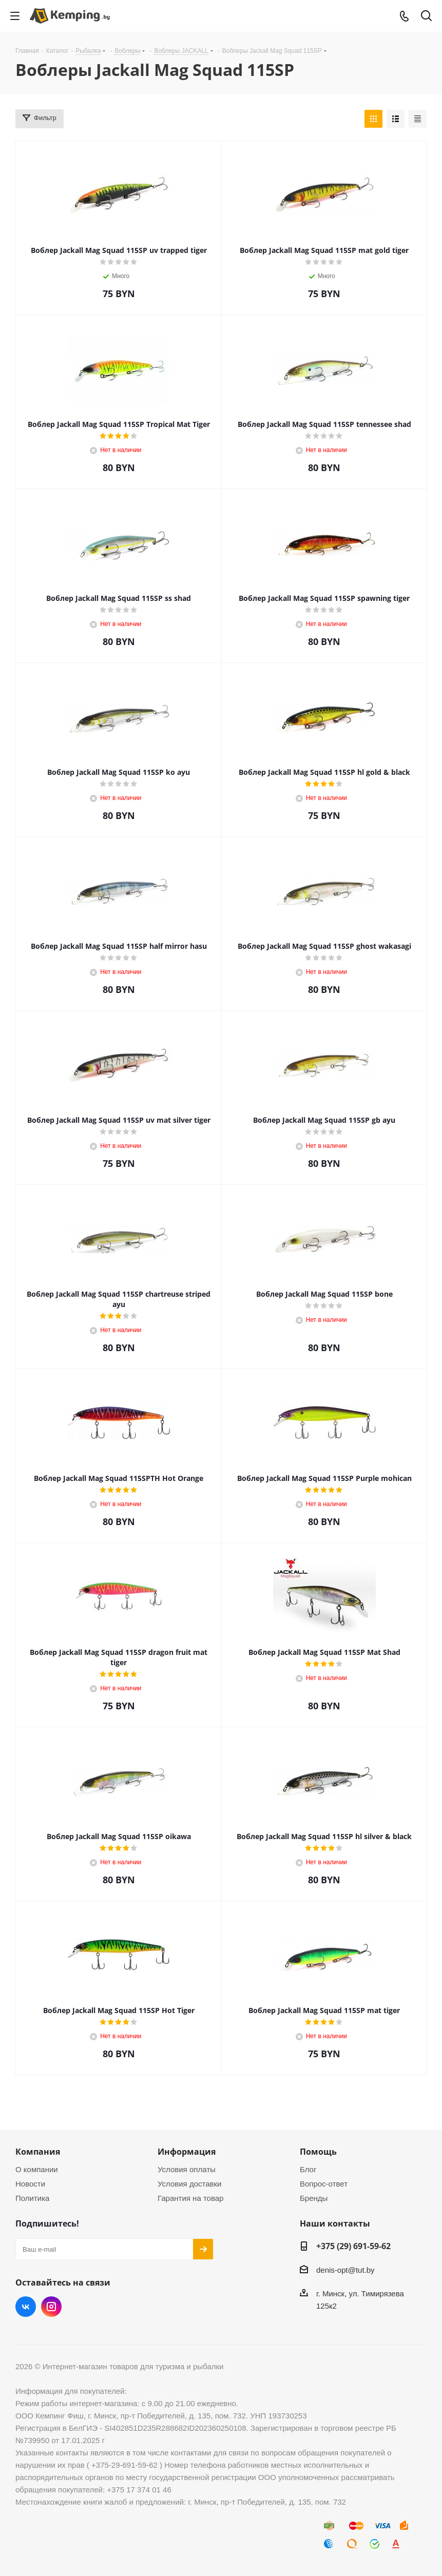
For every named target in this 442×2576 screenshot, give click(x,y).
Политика (32, 2198)
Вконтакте (25, 2306)
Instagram (51, 2306)
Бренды (314, 2198)
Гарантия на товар (190, 2198)
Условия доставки (189, 2183)
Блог (308, 2169)
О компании (36, 2169)
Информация (187, 2151)
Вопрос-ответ (324, 2183)
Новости (30, 2183)
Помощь (318, 2151)
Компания (37, 2151)
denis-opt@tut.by (345, 2270)
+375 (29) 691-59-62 (353, 2246)
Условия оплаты (187, 2169)
